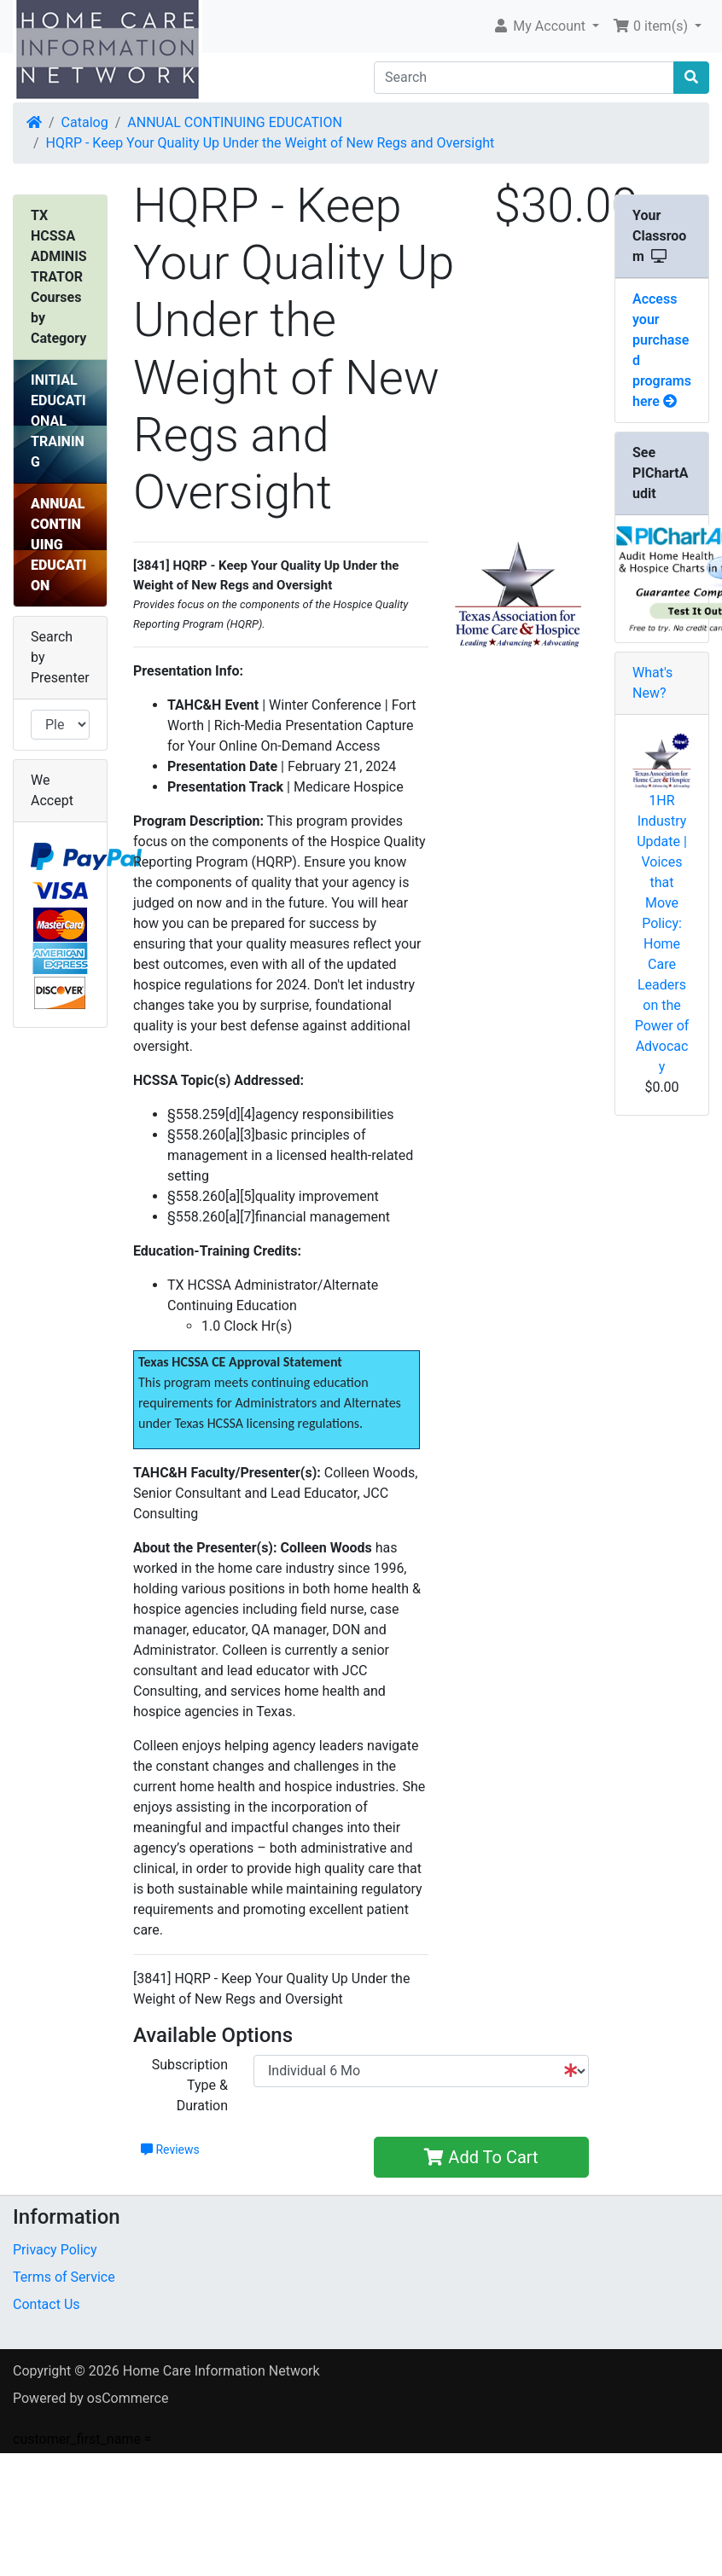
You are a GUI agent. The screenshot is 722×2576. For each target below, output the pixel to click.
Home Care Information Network (221, 2371)
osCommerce (128, 2398)
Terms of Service (64, 2277)
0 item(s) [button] (652, 26)
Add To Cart (481, 2157)
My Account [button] (540, 26)
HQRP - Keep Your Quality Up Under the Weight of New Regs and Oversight (270, 143)
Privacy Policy (55, 2250)
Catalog (84, 122)
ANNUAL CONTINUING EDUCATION (234, 122)
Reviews (170, 2149)
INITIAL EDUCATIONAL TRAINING (58, 421)
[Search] (524, 77)
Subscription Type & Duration (190, 2085)
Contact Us (46, 2304)
